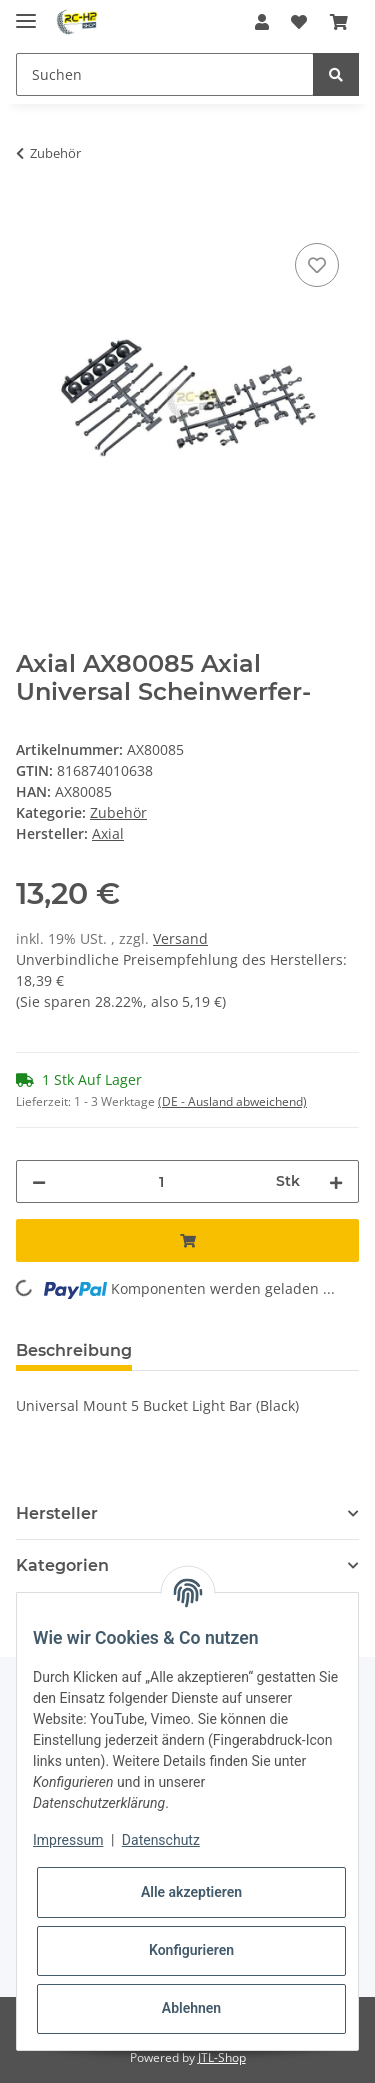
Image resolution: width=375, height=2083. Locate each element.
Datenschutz (161, 1840)
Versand (180, 938)
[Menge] (161, 1181)
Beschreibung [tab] (74, 1350)
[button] (262, 22)
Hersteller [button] (57, 1513)
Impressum (68, 1840)
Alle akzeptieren (191, 1892)
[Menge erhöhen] (336, 1181)
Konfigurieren (191, 1950)
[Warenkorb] (339, 22)
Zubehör (118, 812)
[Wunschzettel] (299, 22)
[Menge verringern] (39, 1181)
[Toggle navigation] (26, 12)
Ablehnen (191, 2008)
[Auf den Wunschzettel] (317, 265)
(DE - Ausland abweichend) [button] (232, 1101)
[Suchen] (165, 74)
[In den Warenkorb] (32, 216)
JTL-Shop (222, 2057)
